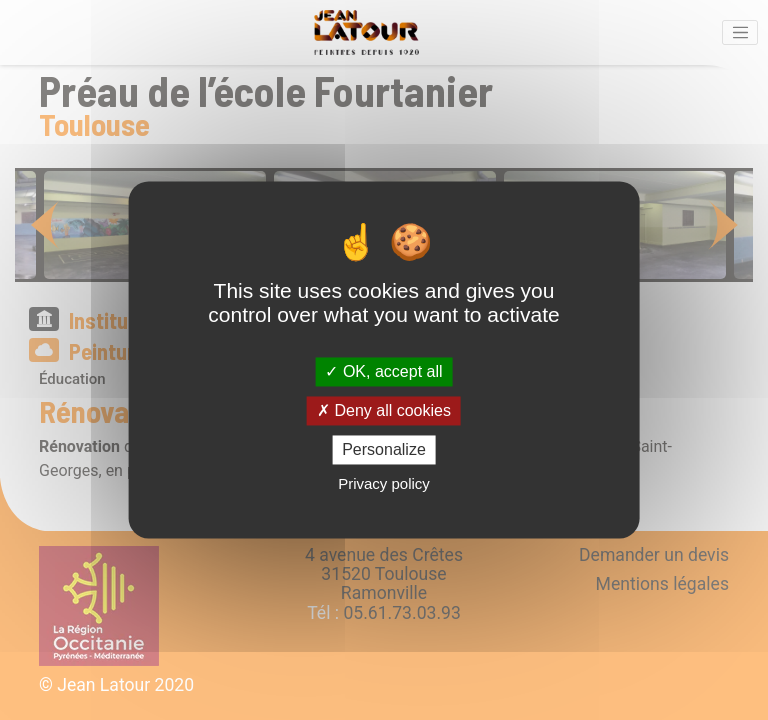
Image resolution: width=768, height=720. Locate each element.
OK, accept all (383, 371)
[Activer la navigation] (740, 33)
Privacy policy (384, 484)
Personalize (384, 449)
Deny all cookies (384, 410)
